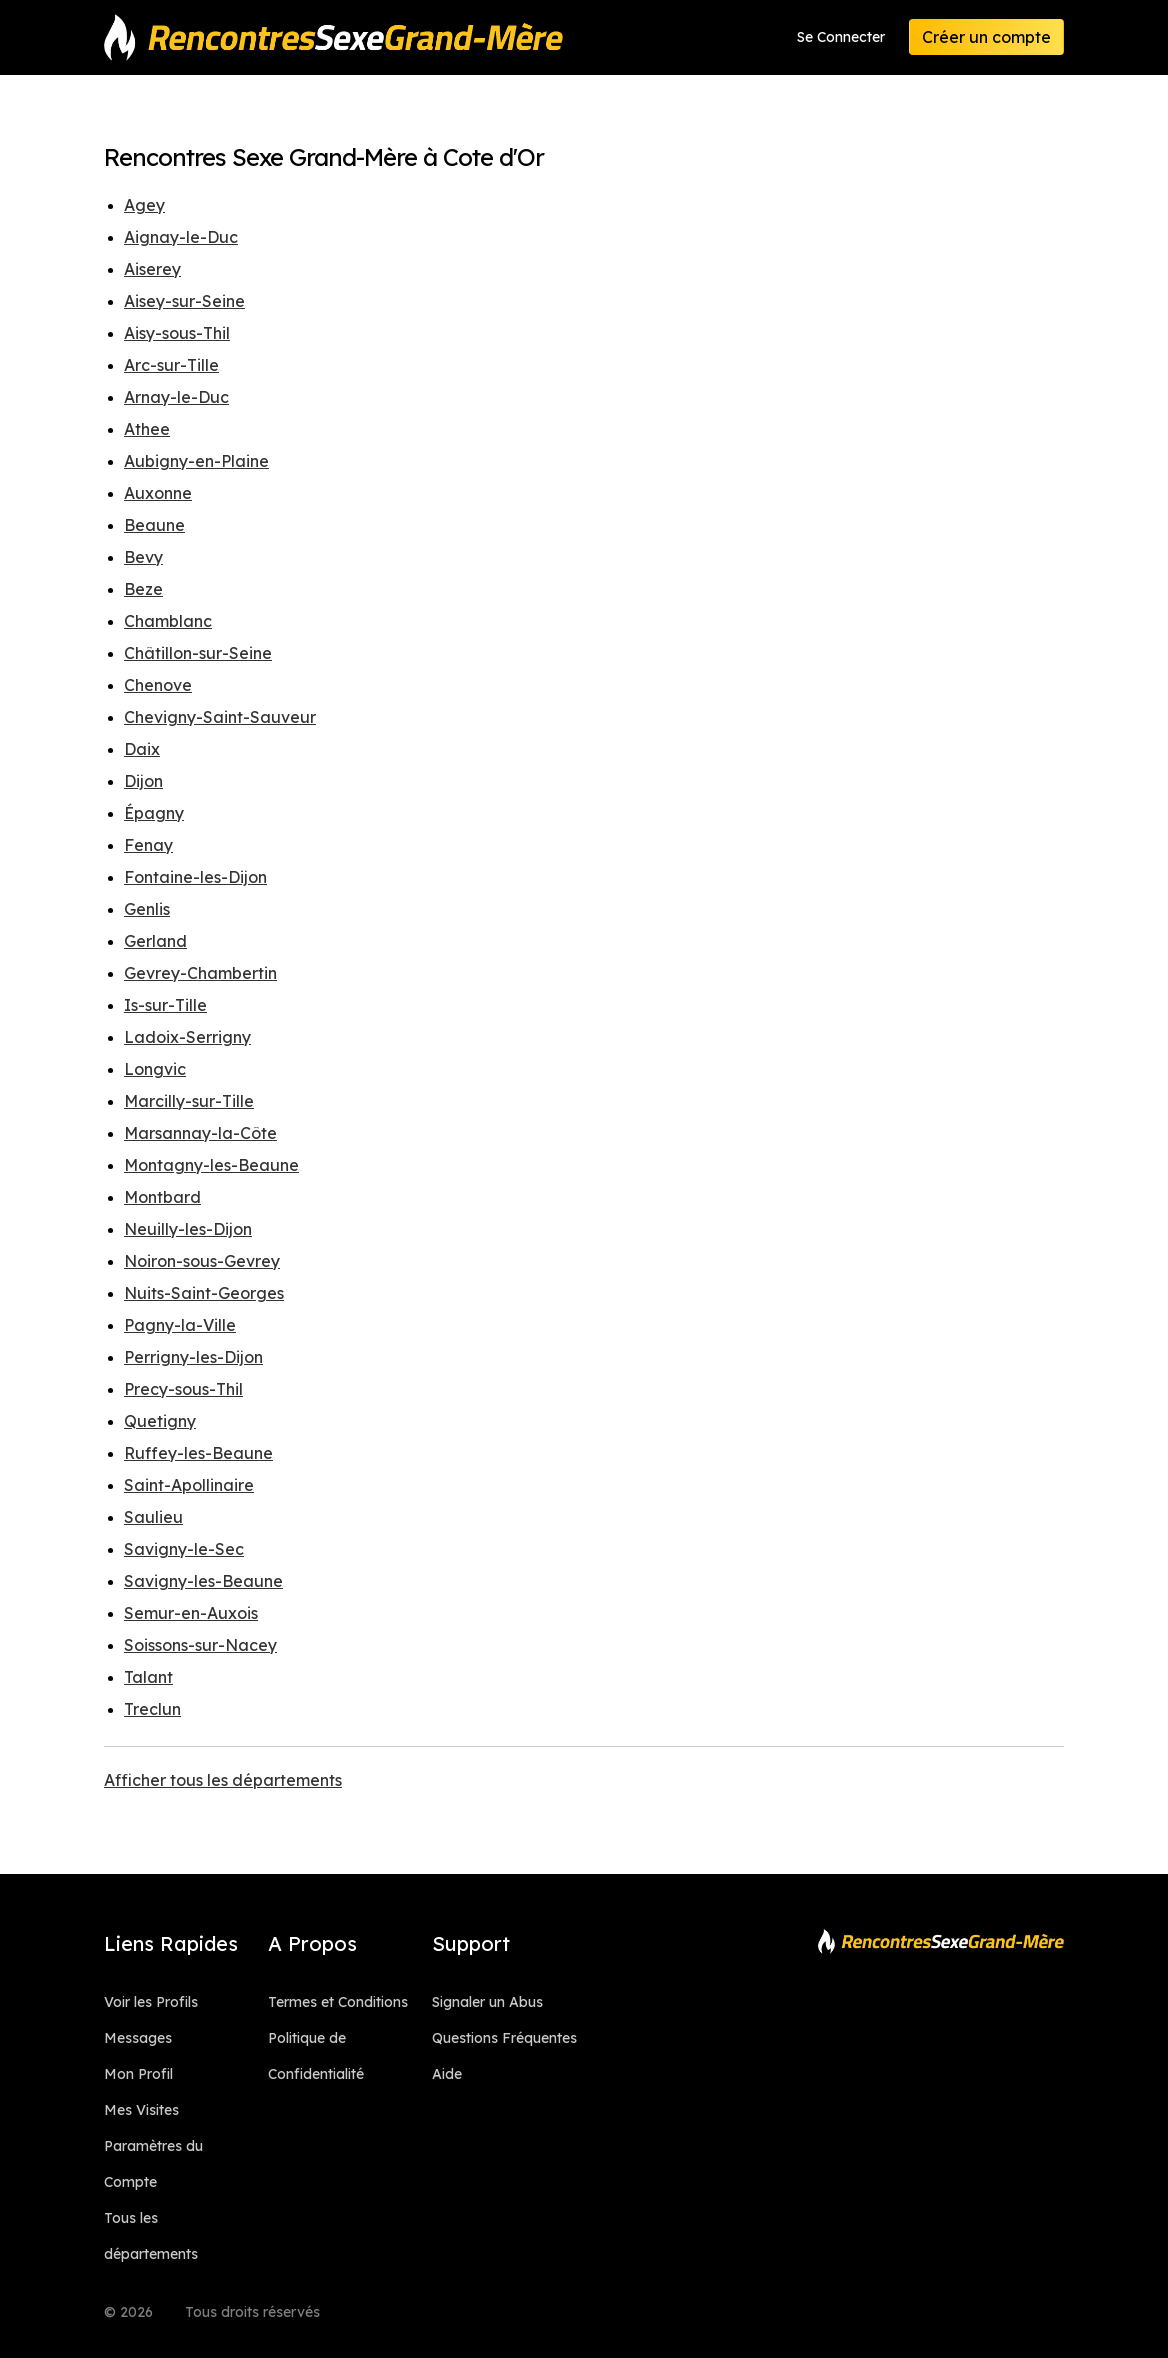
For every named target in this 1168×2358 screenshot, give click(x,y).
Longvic (155, 1069)
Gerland (155, 941)
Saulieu (153, 1517)
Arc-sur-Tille (171, 365)
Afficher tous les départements (223, 1780)
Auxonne (158, 493)
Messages (138, 2038)
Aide (447, 2074)
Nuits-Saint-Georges (204, 1293)
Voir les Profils (151, 2002)
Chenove (158, 685)
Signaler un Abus (487, 2002)
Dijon (143, 781)
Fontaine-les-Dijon (195, 877)
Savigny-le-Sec (184, 1549)
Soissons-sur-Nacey (200, 1645)
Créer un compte (986, 37)
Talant (148, 1677)
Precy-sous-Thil (183, 1389)
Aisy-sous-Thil (177, 333)
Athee (147, 429)
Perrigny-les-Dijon (193, 1357)
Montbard (162, 1197)
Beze (143, 589)
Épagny (154, 813)
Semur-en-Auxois (191, 1613)
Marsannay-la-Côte (200, 1133)
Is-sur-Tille (165, 1005)
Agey (144, 205)
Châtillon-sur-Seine (198, 653)
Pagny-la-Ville (180, 1325)
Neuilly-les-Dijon (188, 1229)
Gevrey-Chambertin (200, 973)
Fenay (148, 845)
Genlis (147, 909)
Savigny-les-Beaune (203, 1581)
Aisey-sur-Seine (184, 301)
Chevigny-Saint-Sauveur (220, 717)
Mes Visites (141, 2110)
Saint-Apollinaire (189, 1485)
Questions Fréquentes (504, 2038)
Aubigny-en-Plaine (196, 461)
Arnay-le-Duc (176, 397)
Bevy (143, 557)
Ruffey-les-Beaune (198, 1453)
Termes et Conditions (338, 2002)
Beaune (154, 525)
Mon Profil (138, 2074)
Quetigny (160, 1421)
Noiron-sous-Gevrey (202, 1261)
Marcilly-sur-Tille (189, 1101)
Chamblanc (168, 621)
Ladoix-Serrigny (187, 1037)
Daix (142, 749)
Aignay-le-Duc (181, 237)
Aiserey (152, 269)
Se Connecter (841, 37)
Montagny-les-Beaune (211, 1165)
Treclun (152, 1709)
